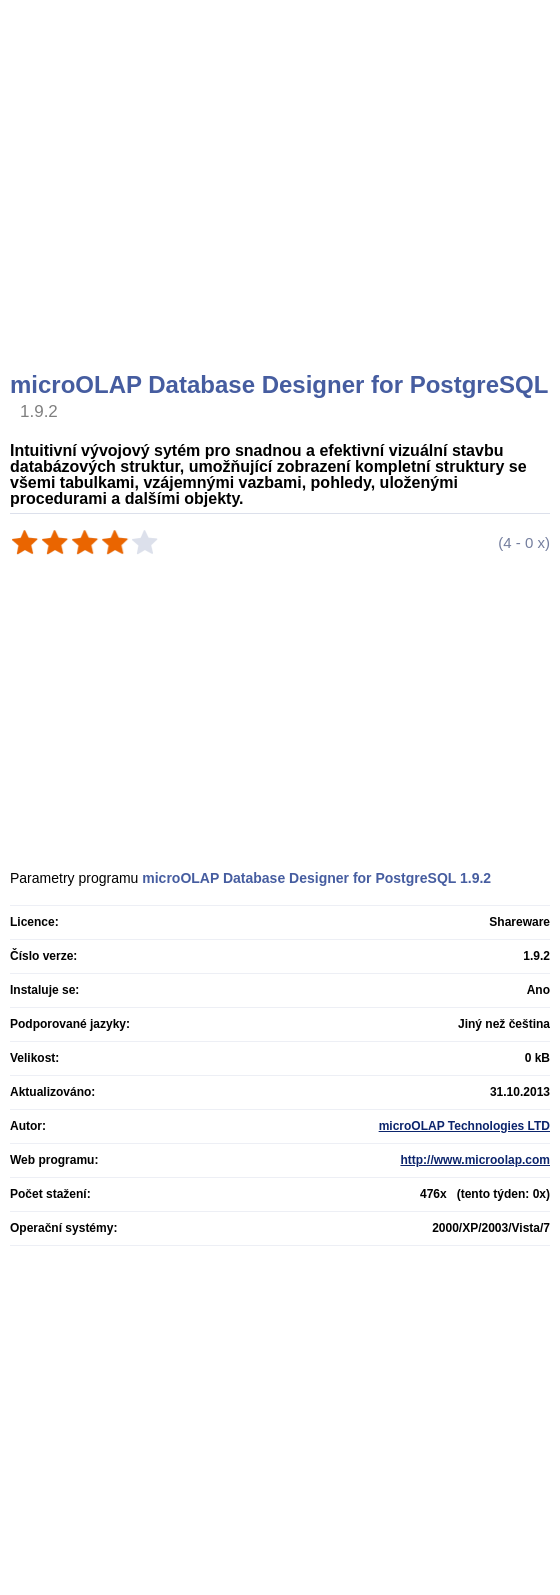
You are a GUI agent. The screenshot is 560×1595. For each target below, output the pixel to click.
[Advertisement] (282, 210)
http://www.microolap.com (475, 1160)
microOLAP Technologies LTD (464, 1126)
